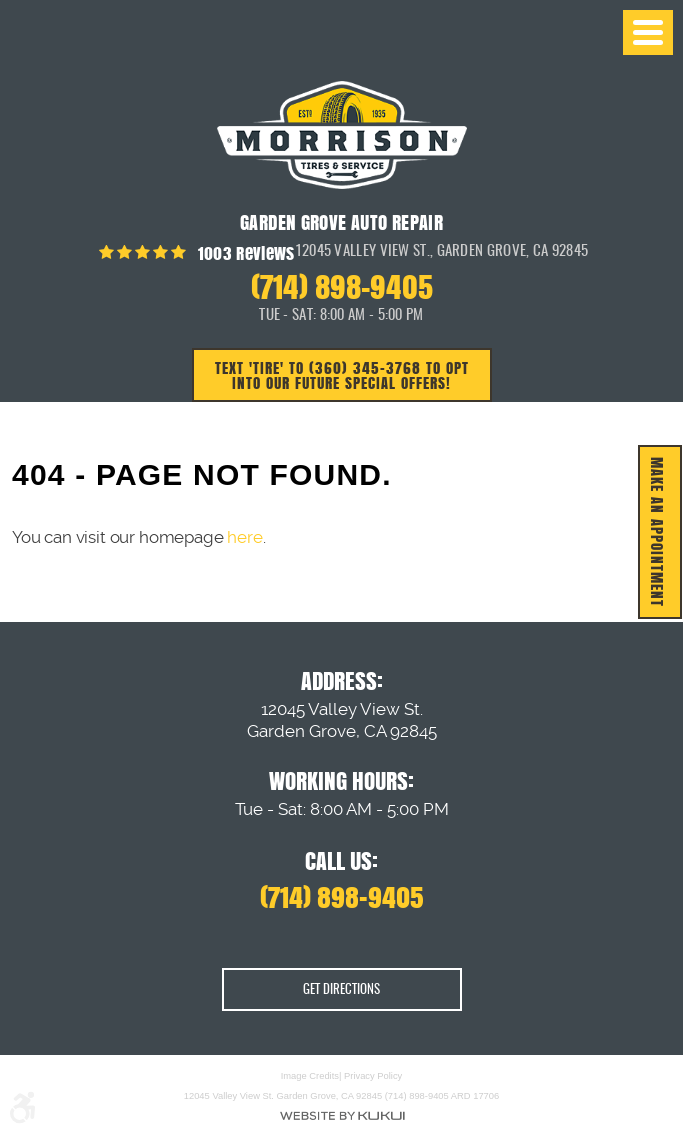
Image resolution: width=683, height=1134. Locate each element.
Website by (342, 1115)
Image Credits (310, 1077)
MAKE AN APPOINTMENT (657, 532)
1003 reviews (243, 253)
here (244, 537)
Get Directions (341, 990)
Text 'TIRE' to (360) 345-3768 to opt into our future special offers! (342, 375)
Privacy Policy (373, 1077)
